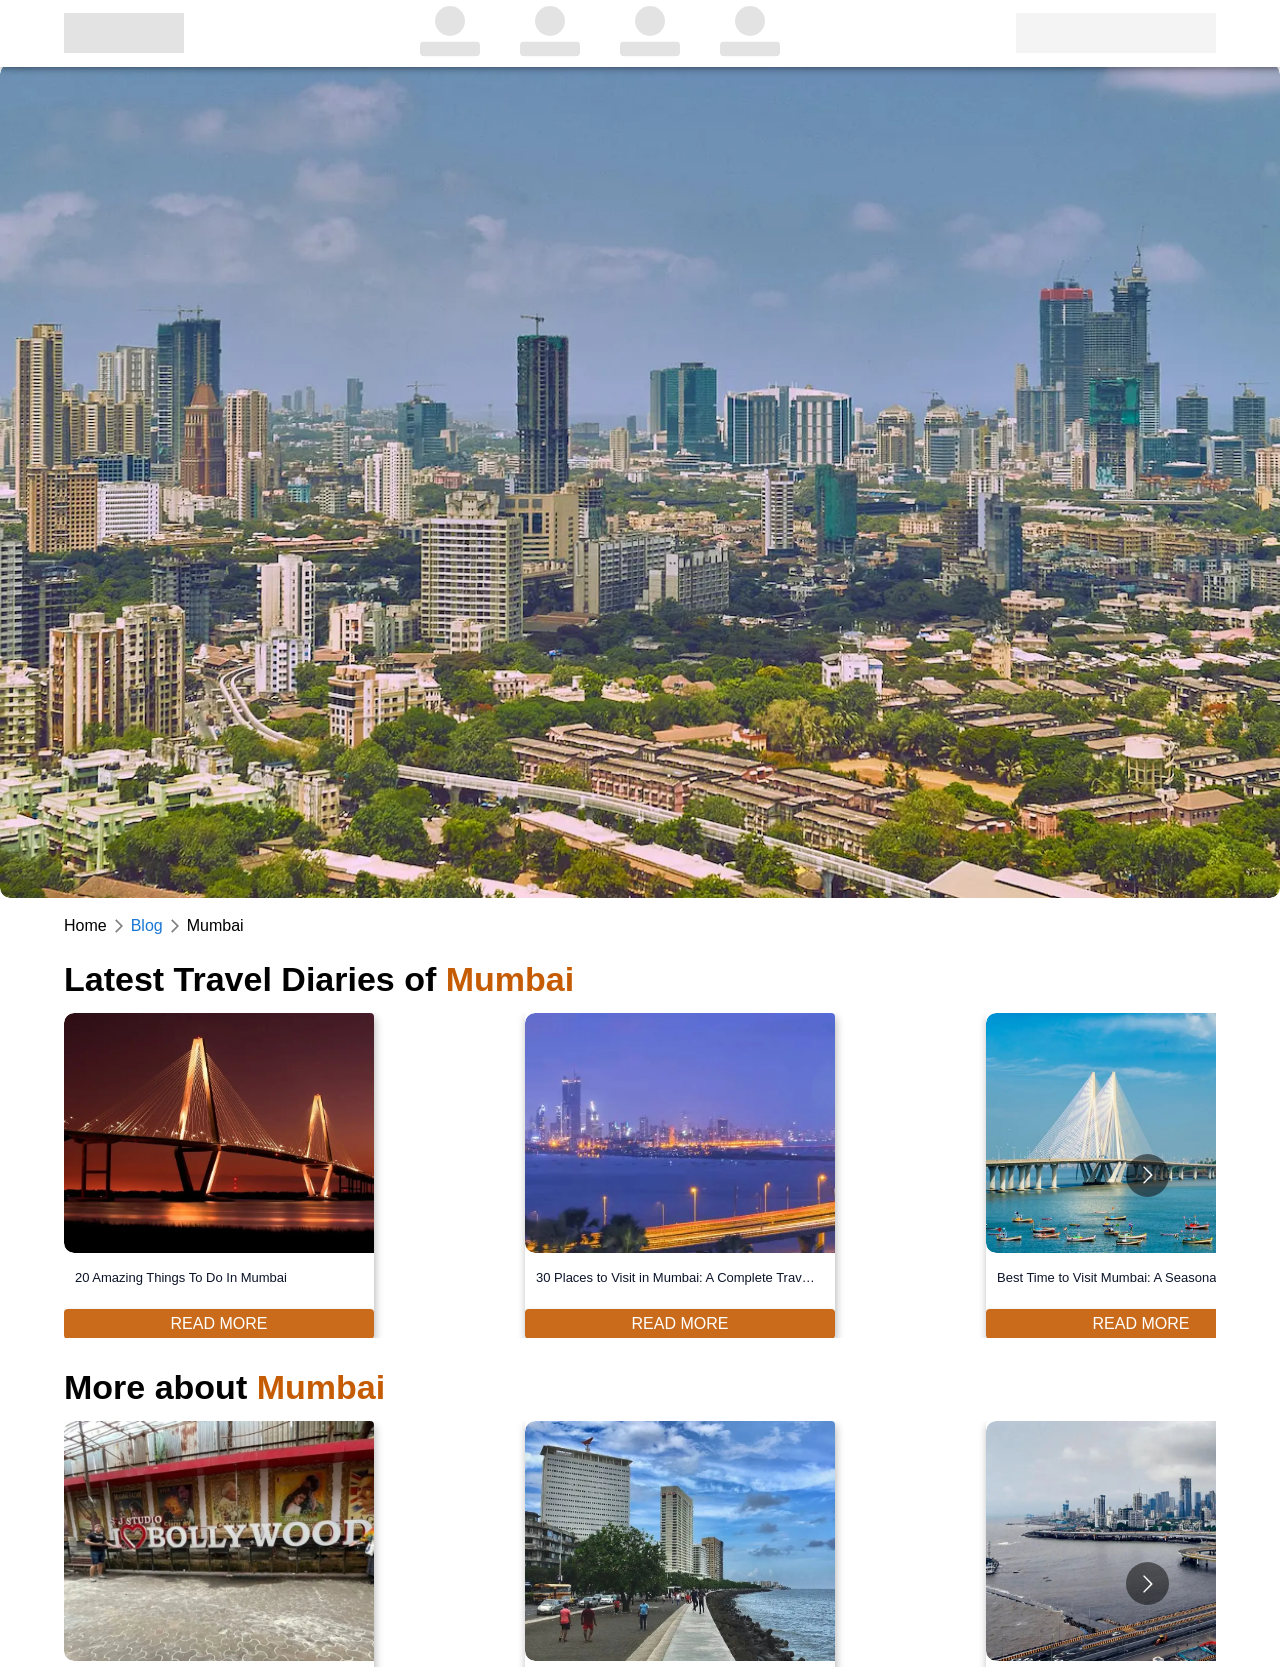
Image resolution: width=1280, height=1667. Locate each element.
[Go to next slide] (1147, 1175)
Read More (219, 1323)
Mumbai (215, 925)
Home (85, 925)
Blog (147, 925)
